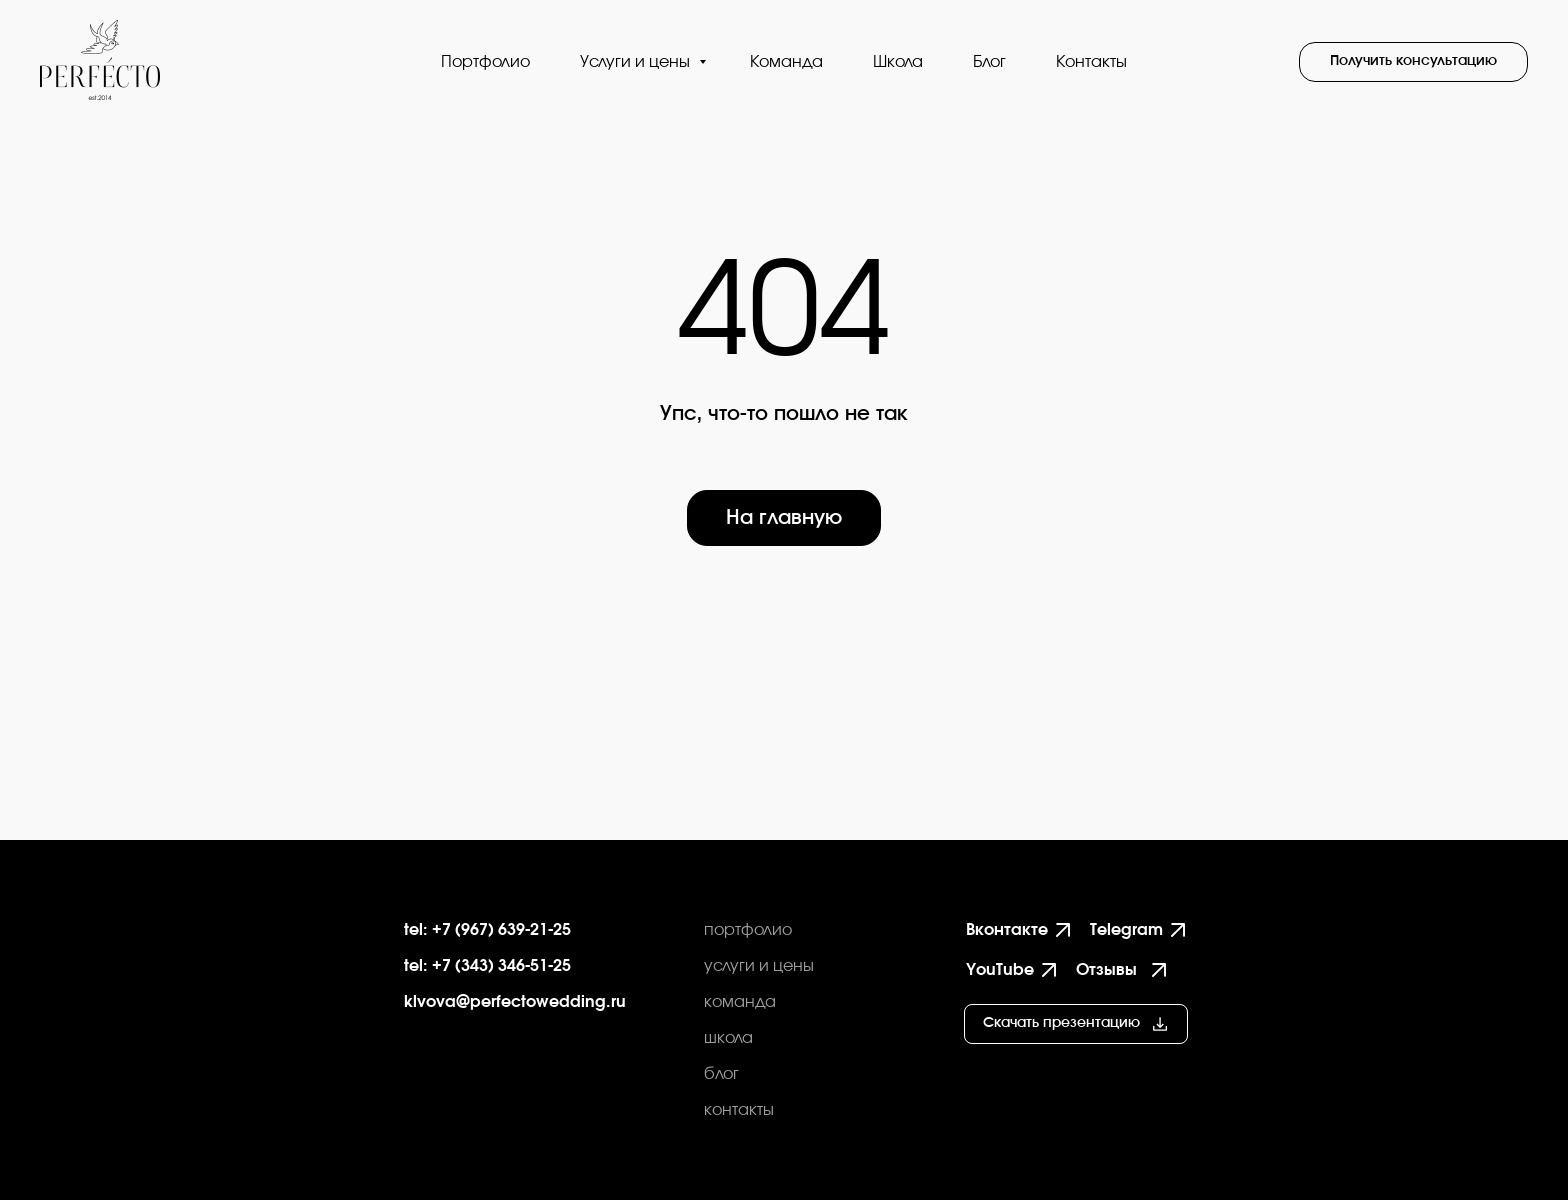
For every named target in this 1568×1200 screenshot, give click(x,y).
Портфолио (485, 62)
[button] (1413, 62)
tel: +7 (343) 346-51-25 (487, 966)
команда (740, 1002)
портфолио (748, 930)
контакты (739, 1110)
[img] (264, 960)
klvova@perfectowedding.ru (515, 1002)
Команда (786, 62)
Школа (898, 62)
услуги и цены (759, 966)
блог (721, 1074)
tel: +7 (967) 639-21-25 (487, 930)
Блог (989, 62)
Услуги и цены (637, 62)
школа (728, 1038)
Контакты (1091, 62)
